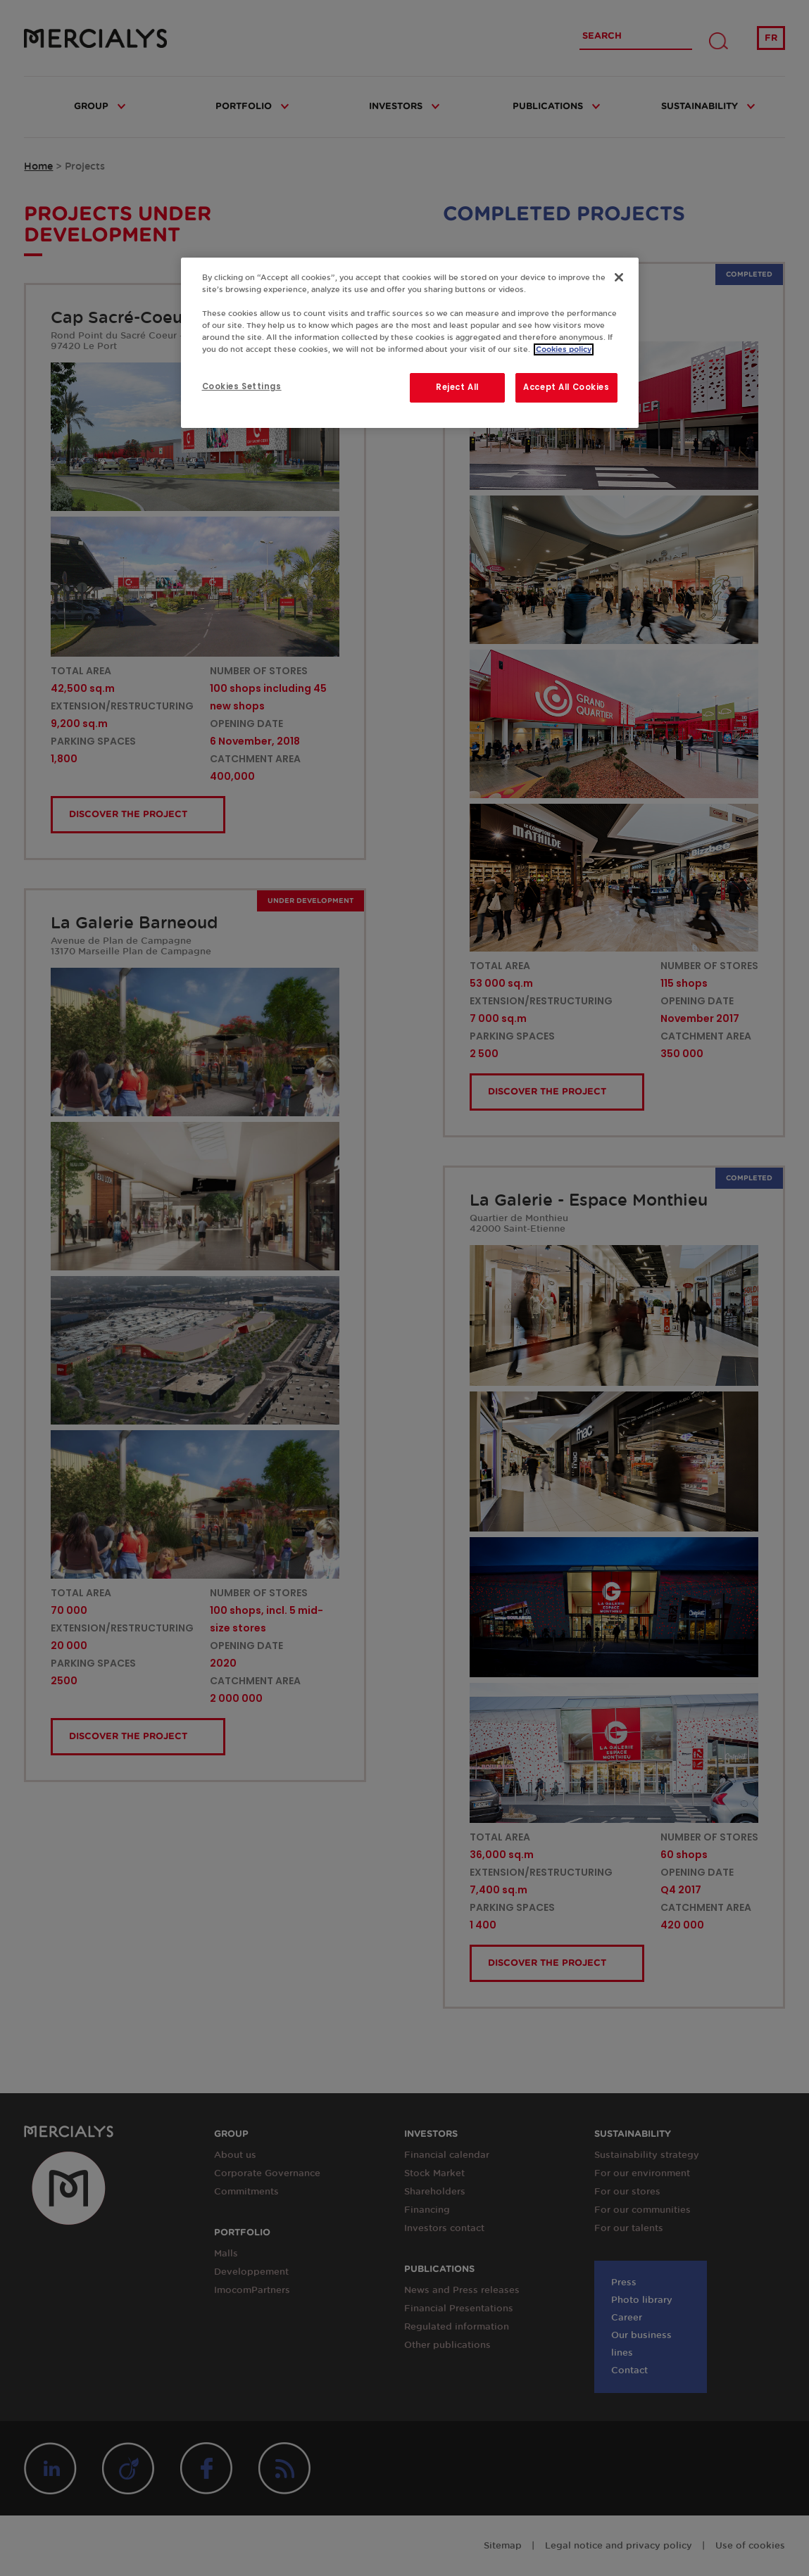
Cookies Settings (242, 386)
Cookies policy (563, 349)
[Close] (618, 277)
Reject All (457, 387)
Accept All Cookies (566, 387)
